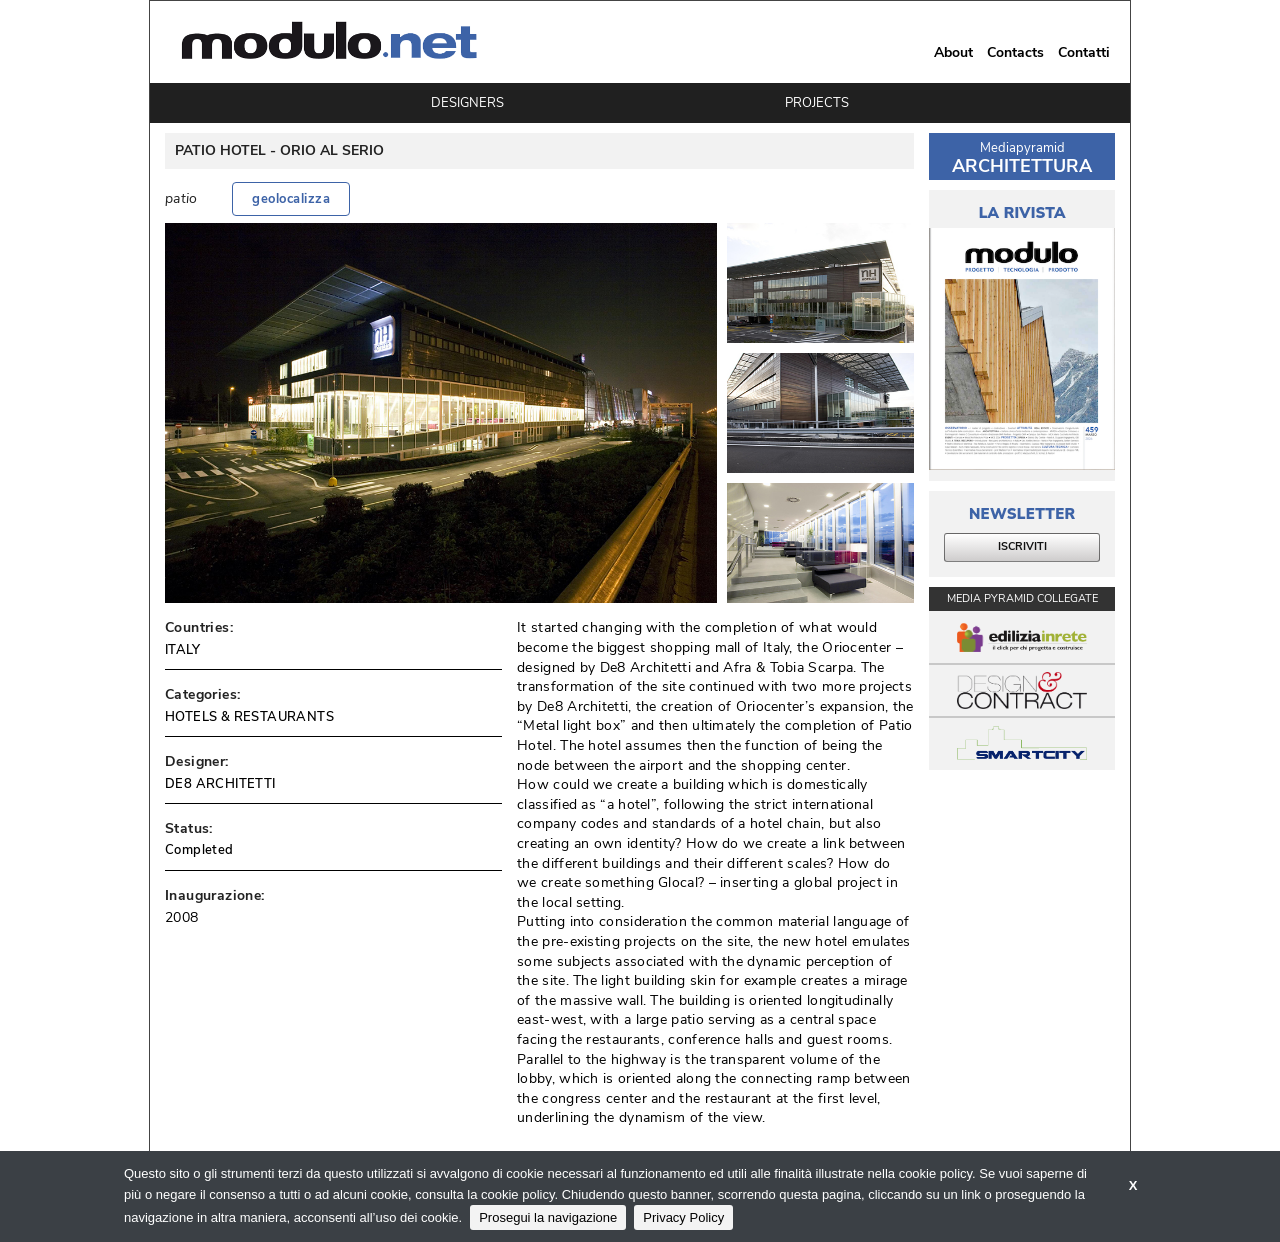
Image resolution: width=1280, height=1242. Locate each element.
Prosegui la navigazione (548, 1217)
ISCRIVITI (1022, 546)
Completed (199, 850)
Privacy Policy (683, 1217)
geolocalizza (291, 199)
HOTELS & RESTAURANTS (249, 717)
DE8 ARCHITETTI (220, 784)
